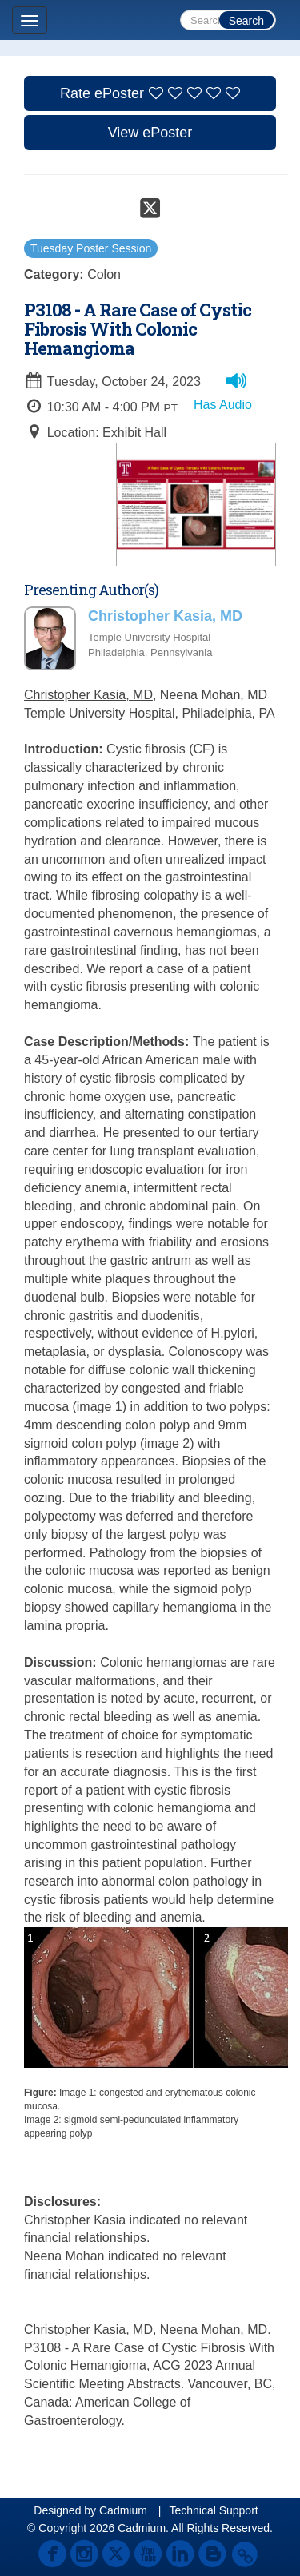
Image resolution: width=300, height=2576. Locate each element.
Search (246, 20)
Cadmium (123, 2510)
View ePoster (150, 133)
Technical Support (213, 2510)
